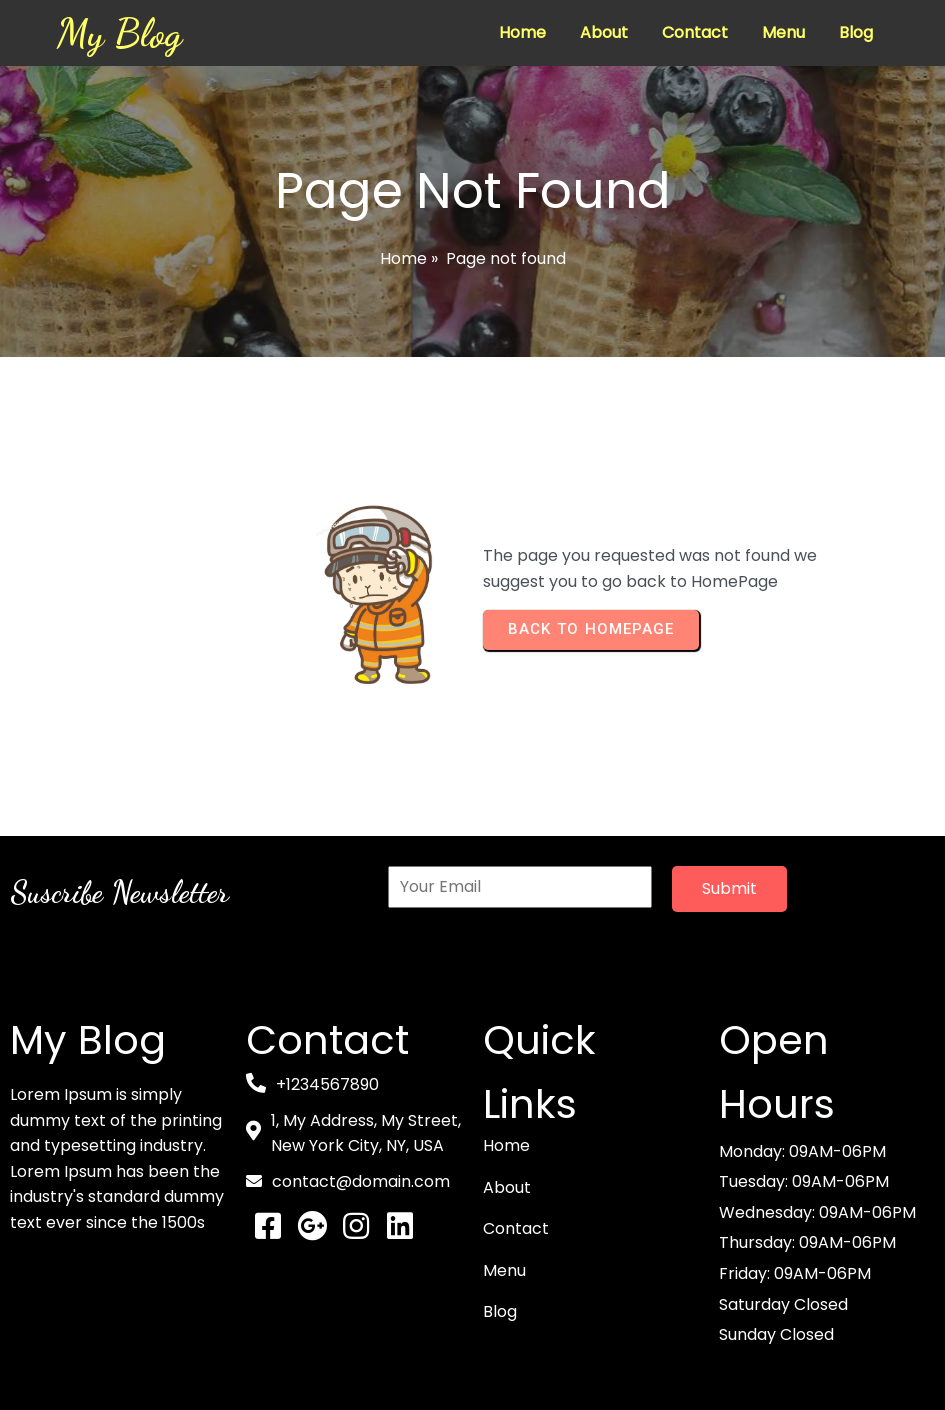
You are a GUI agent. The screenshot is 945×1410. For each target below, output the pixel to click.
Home (403, 258)
